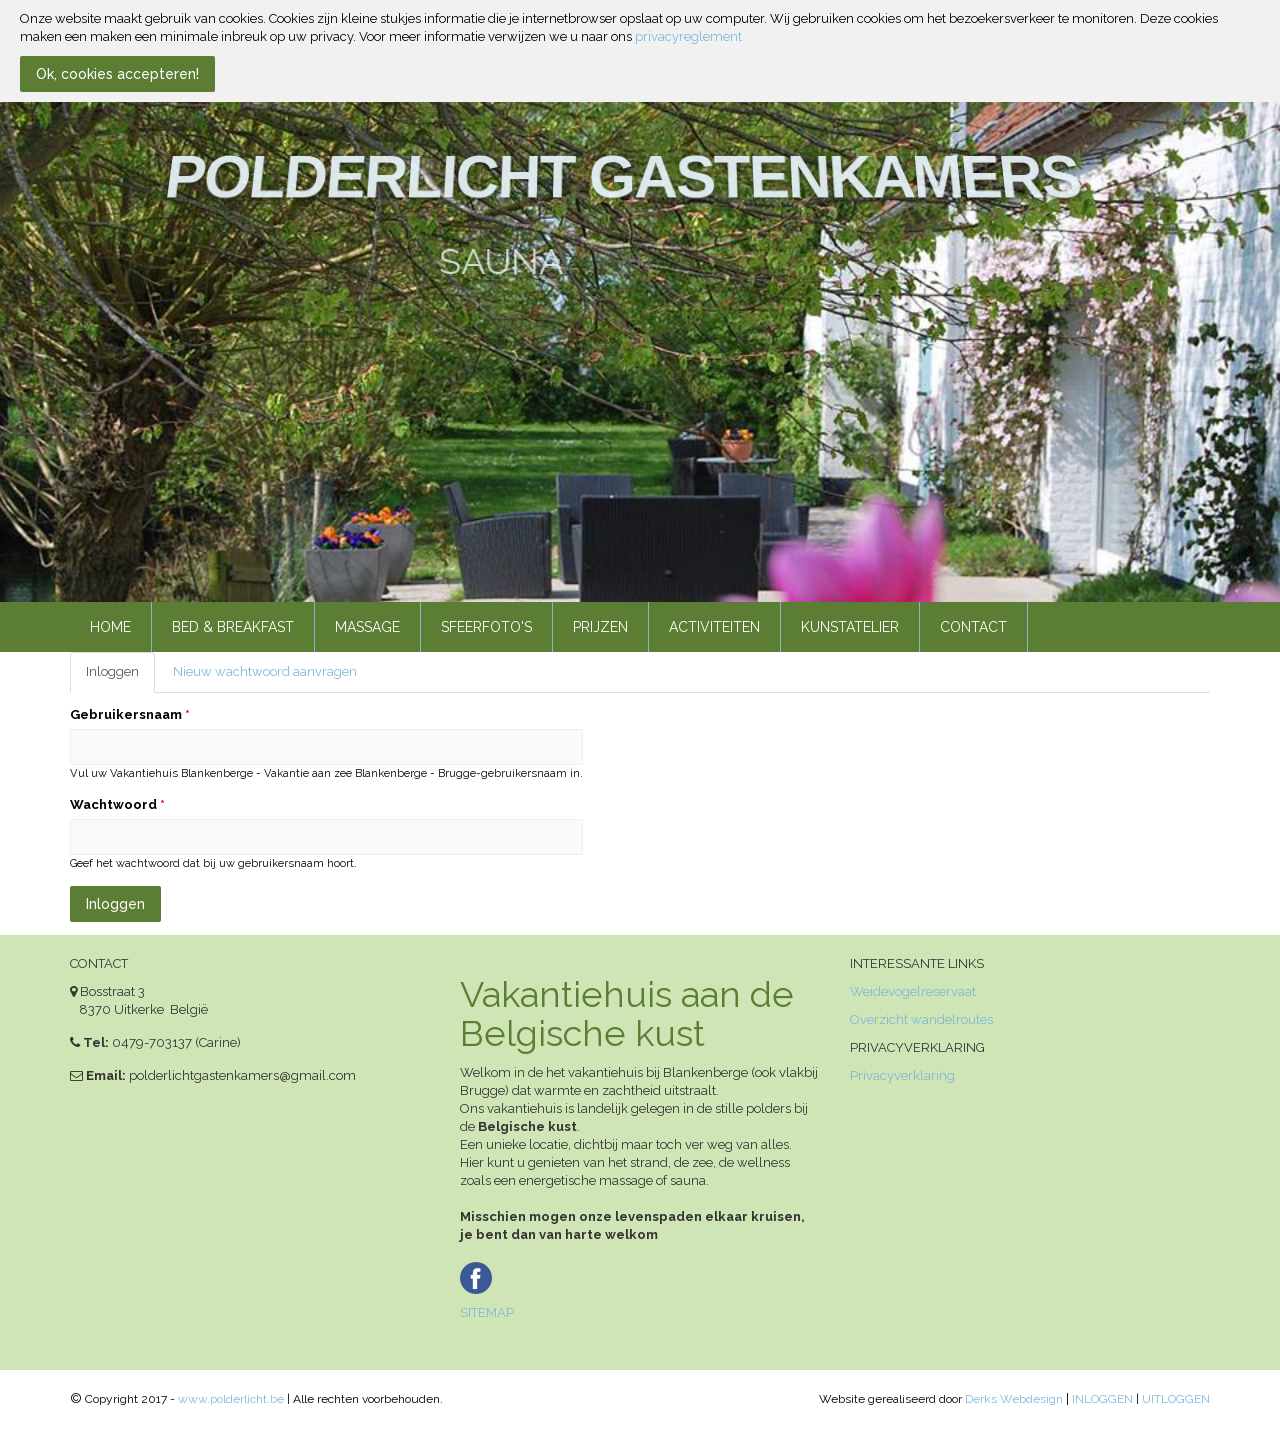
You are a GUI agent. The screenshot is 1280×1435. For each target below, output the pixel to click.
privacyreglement (688, 36)
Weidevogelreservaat (913, 991)
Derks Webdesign (1014, 1399)
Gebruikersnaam (130, 714)
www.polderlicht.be (231, 1399)
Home (110, 627)
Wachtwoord (117, 804)
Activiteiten (714, 627)
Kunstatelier (850, 627)
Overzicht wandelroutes (921, 1019)
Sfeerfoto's (486, 627)
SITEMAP (487, 1312)
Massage (367, 627)
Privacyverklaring (902, 1075)
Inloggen (120, 678)
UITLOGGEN (1176, 1399)
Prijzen (600, 627)
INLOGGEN (1102, 1399)
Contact (973, 627)
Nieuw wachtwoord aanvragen (265, 671)
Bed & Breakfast (233, 627)
